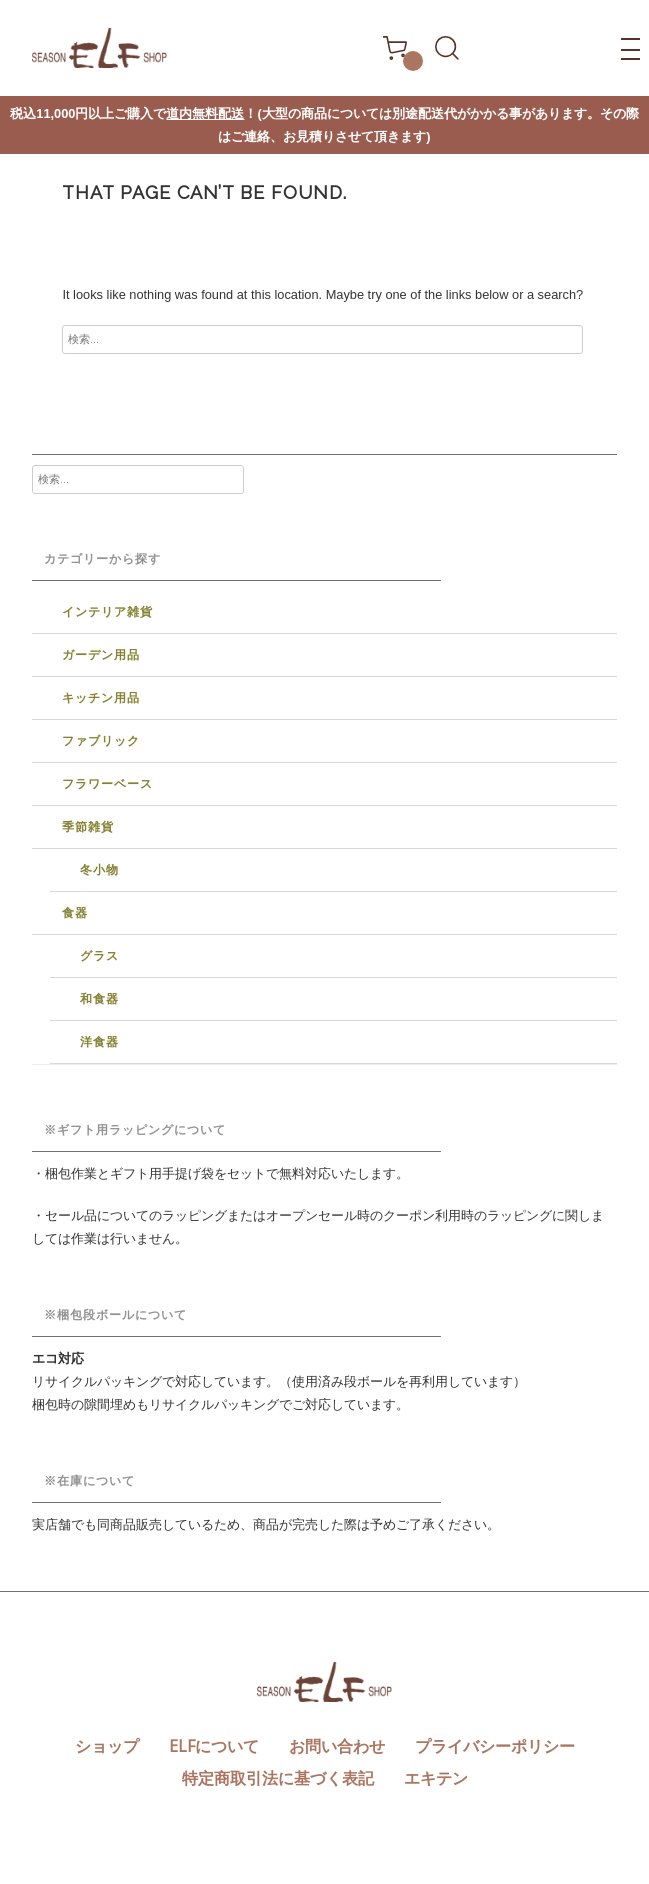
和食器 (99, 999)
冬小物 (99, 870)
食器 (75, 913)
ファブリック (101, 741)
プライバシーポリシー (495, 1746)
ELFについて (214, 1746)
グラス (99, 956)
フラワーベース (107, 784)
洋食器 (99, 1042)
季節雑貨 (88, 827)
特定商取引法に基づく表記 (278, 1778)
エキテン (436, 1778)
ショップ (107, 1746)
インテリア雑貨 (107, 612)
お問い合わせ (337, 1746)
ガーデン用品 (101, 655)
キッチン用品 (101, 698)
